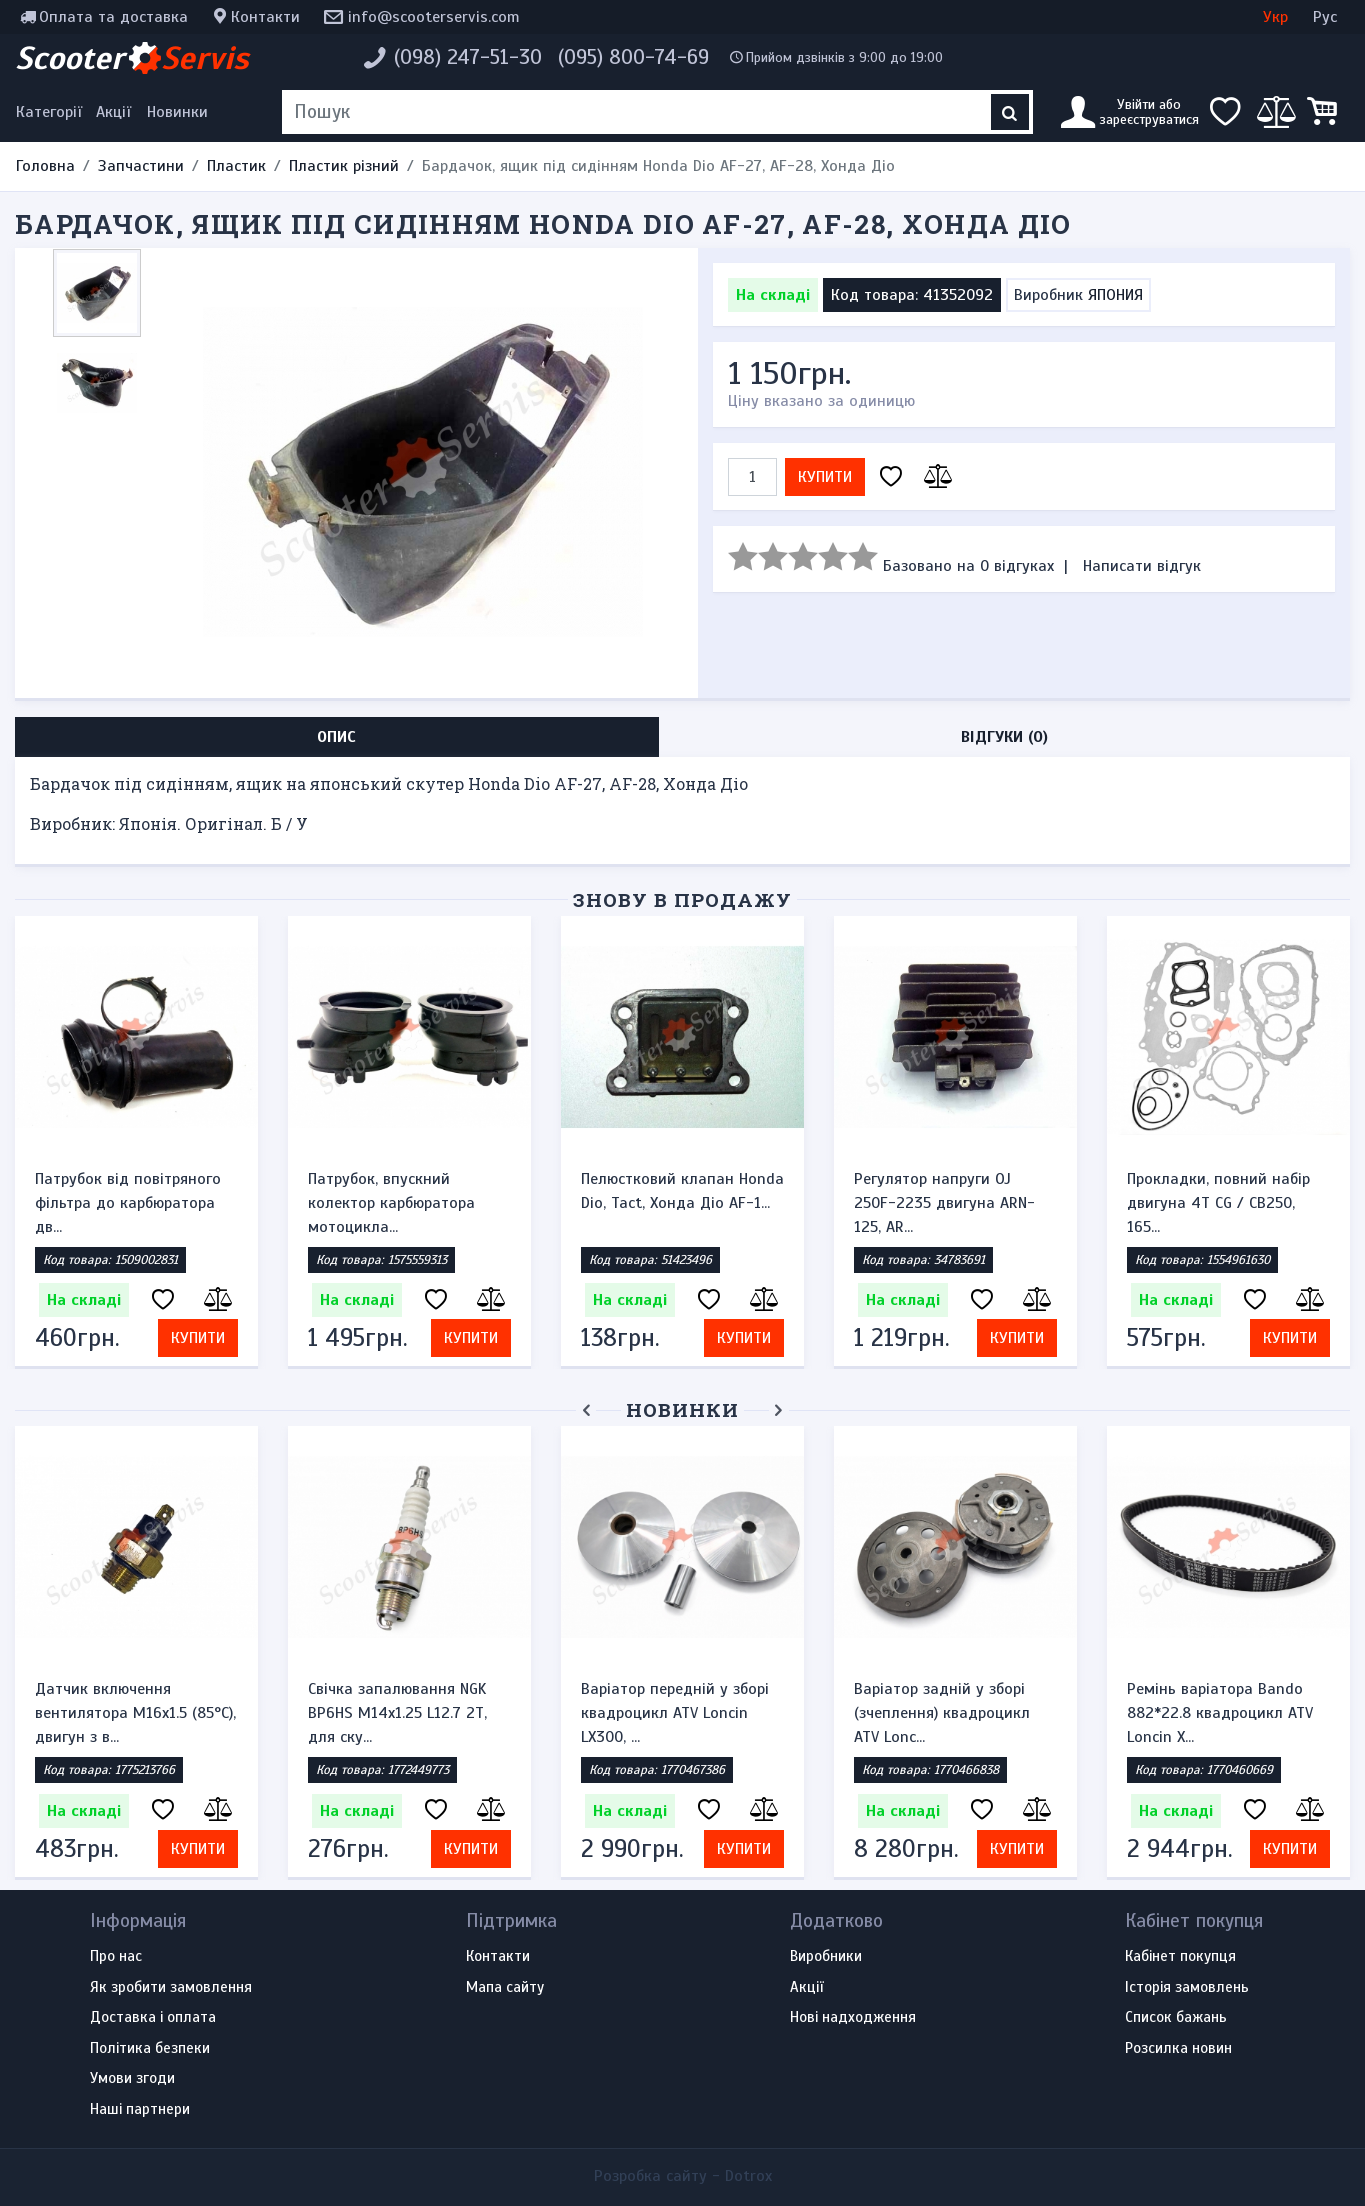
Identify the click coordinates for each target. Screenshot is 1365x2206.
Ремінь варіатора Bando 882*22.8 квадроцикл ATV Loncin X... (1220, 1713)
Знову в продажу (682, 899)
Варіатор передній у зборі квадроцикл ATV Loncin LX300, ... (675, 1713)
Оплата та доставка (113, 17)
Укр (1275, 17)
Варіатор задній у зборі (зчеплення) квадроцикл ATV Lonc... (942, 1713)
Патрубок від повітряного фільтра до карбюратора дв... (128, 1203)
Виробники (826, 1957)
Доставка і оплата (153, 2018)
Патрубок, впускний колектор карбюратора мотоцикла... (391, 1203)
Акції (113, 112)
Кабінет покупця (1180, 1957)
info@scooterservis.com (434, 17)
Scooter (132, 58)
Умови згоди (132, 2079)
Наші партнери (140, 2110)
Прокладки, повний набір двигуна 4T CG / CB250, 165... (1218, 1203)
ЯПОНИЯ (1115, 295)
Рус (1325, 17)
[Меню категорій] (52, 112)
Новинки (177, 112)
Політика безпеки (150, 2049)
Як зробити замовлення (171, 1988)
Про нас (116, 1957)
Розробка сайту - (683, 2176)
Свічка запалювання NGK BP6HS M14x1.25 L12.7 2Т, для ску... (397, 1713)
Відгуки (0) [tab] (1004, 737)
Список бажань (1176, 2018)
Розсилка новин (1178, 2049)
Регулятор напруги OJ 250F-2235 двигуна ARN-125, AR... (944, 1203)
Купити (825, 477)
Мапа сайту (505, 1988)
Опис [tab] (336, 737)
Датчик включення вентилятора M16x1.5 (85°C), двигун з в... (135, 1713)
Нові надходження (853, 2018)
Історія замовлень (1187, 1988)
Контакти (265, 17)
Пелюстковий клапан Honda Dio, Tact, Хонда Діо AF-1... (682, 1191)
